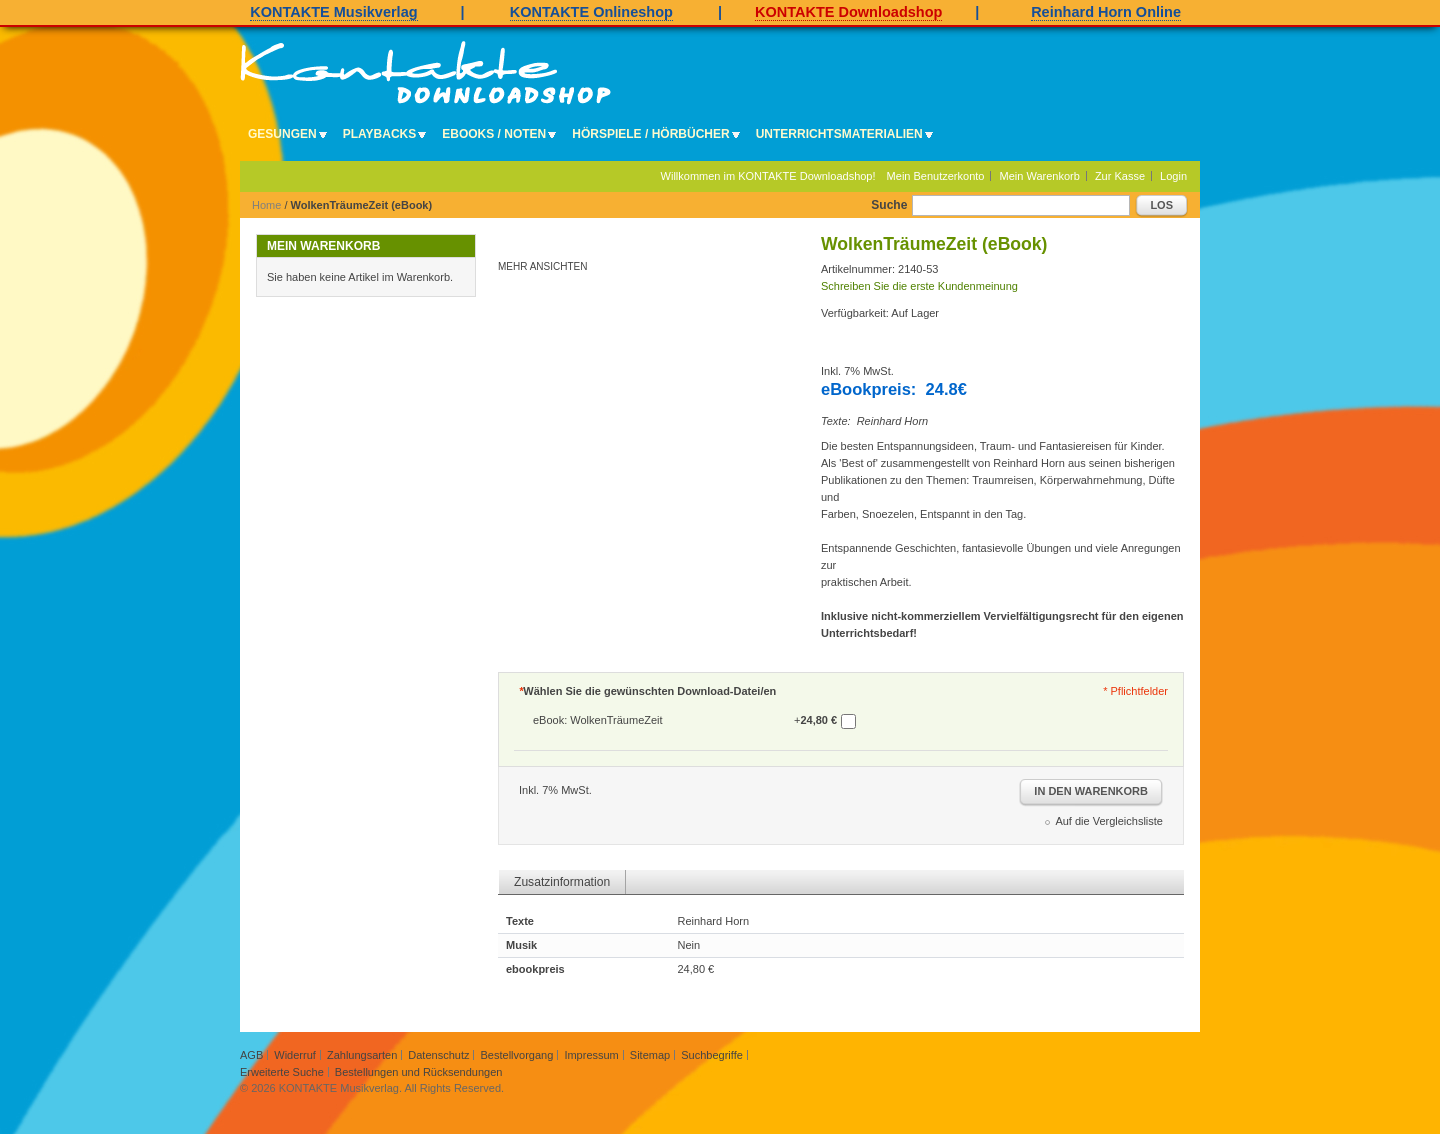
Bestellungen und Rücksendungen (419, 1072)
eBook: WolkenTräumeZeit (598, 720)
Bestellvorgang (517, 1055)
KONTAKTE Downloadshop (848, 12)
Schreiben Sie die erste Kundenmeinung (919, 286)
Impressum (591, 1055)
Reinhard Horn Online (1106, 12)
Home (266, 205)
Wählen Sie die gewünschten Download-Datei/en (647, 691)
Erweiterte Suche (282, 1072)
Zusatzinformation (562, 882)
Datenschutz (438, 1055)
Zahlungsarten (362, 1055)
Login (1173, 176)
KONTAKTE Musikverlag (333, 12)
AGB (251, 1055)
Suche (889, 205)
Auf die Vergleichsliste (1109, 821)
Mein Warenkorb (1040, 176)
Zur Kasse (1120, 176)
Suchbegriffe (712, 1055)
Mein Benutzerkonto (936, 176)
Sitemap (650, 1055)
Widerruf (295, 1055)
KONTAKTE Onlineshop (591, 12)
